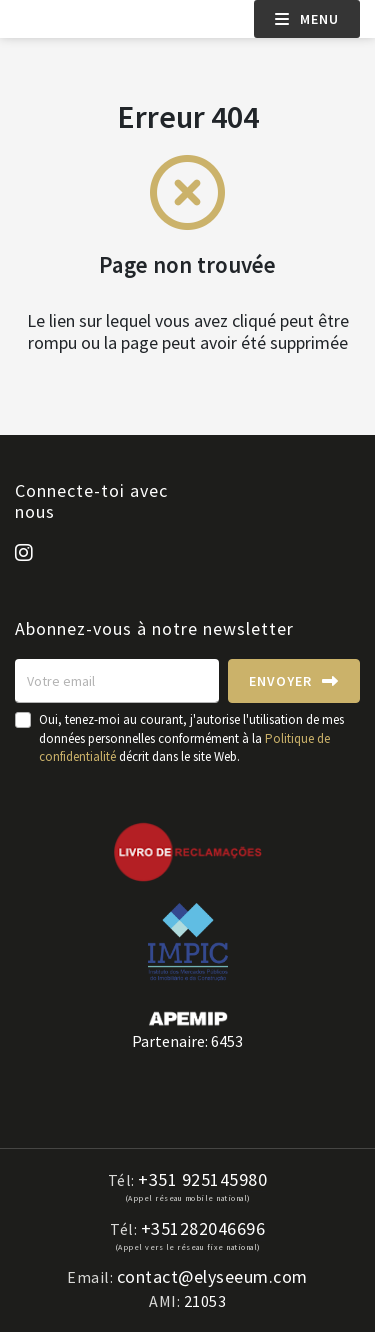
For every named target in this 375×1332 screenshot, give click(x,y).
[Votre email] (117, 681)
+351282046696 (203, 1229)
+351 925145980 (202, 1180)
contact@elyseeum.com (212, 1277)
